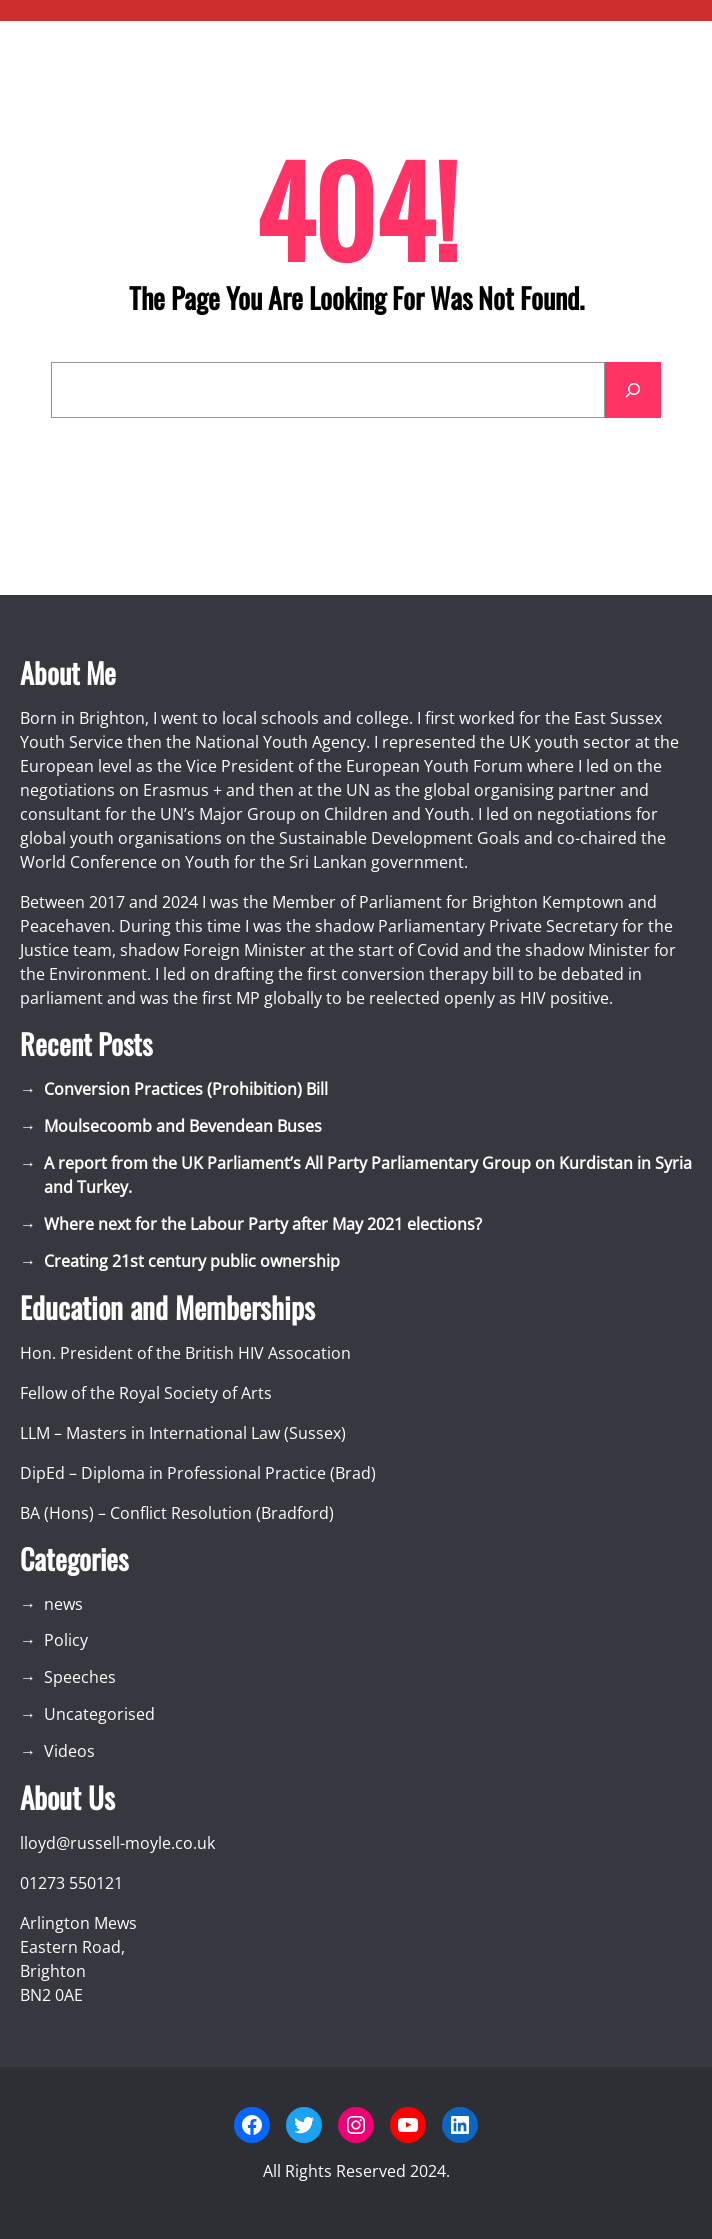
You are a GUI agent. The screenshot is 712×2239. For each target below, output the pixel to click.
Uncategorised (99, 1714)
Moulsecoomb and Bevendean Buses (183, 1126)
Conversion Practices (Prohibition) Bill (186, 1089)
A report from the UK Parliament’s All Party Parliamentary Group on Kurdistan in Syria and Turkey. (368, 1175)
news (63, 1604)
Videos (69, 1751)
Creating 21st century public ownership (192, 1261)
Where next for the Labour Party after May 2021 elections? (263, 1224)
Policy (66, 1640)
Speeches (80, 1677)
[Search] (633, 390)
